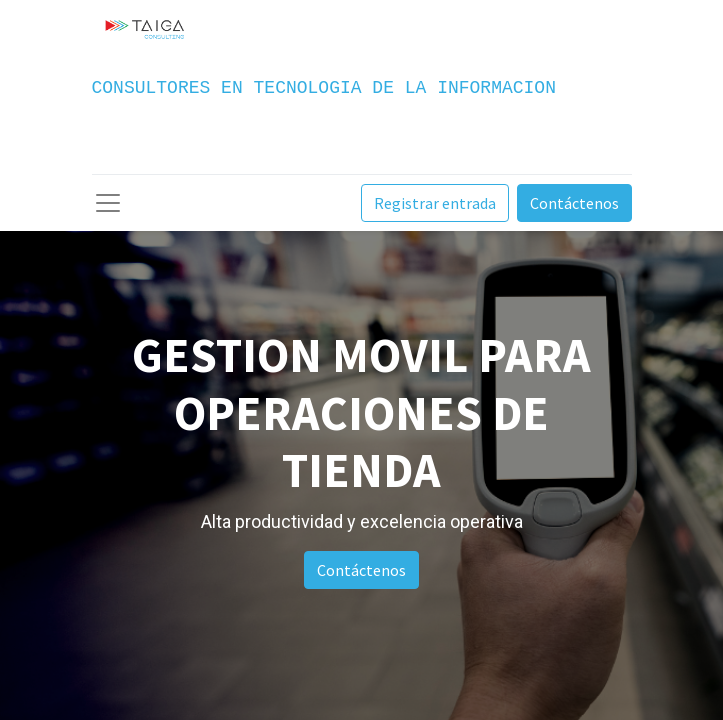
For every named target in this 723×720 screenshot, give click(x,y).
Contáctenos (574, 203)
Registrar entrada (435, 203)
